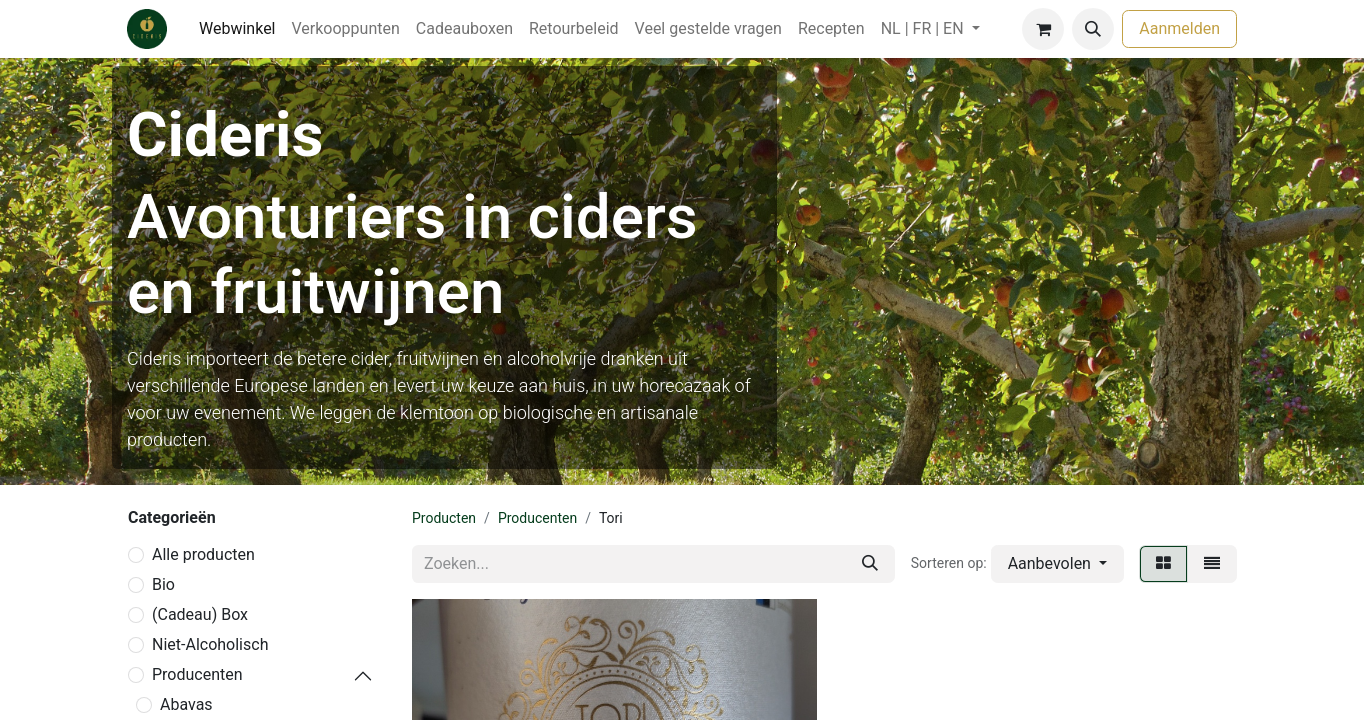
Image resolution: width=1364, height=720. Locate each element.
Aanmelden (1179, 28)
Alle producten (203, 554)
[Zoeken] (870, 564)
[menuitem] (237, 29)
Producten (444, 518)
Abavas (186, 704)
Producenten (197, 674)
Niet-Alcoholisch (210, 644)
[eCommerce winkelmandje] (1043, 29)
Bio (163, 584)
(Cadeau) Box (200, 614)
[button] (1093, 29)
